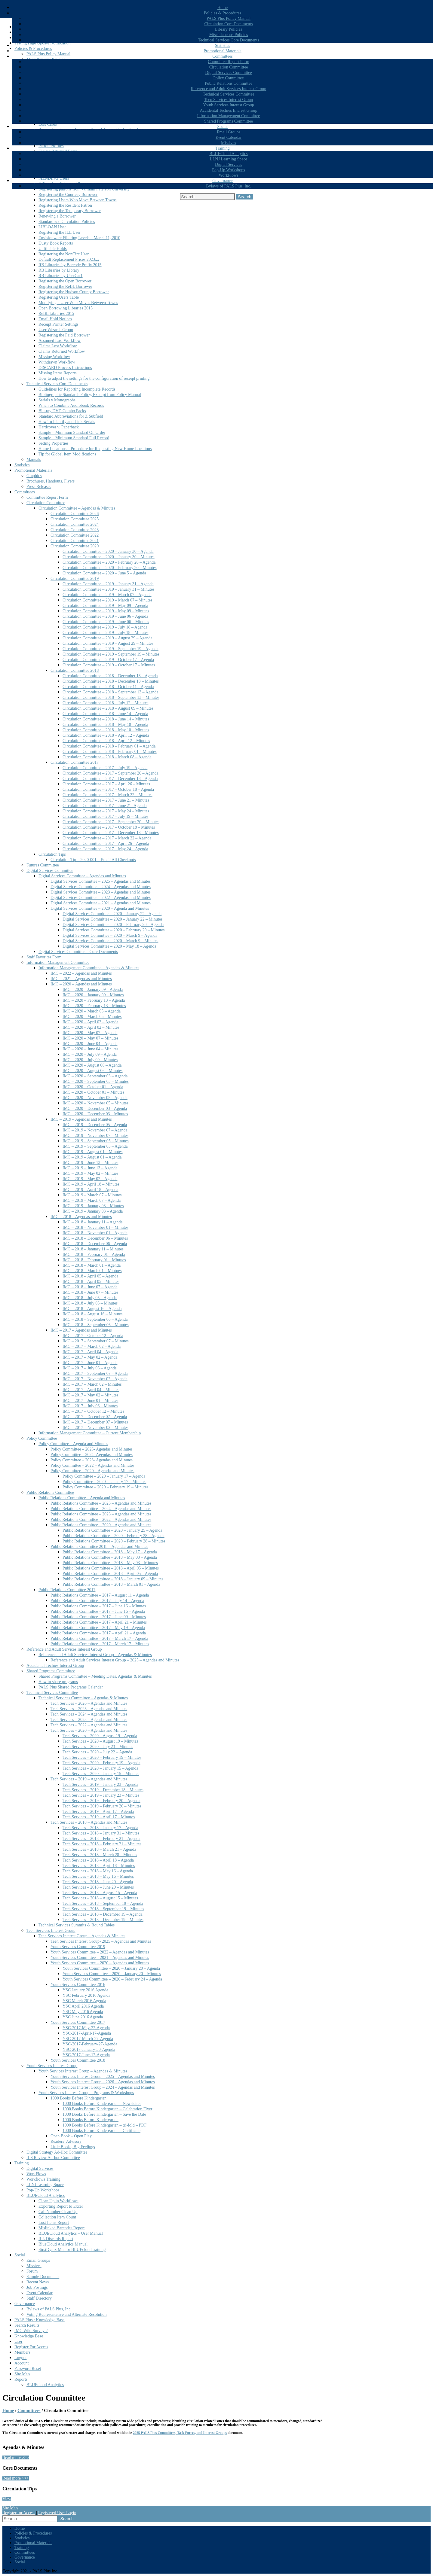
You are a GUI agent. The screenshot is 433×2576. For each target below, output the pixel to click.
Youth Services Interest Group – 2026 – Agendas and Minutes (103, 2082)
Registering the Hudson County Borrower (73, 292)
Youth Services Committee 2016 (78, 1984)
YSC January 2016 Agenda (85, 1990)
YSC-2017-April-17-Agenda (87, 2033)
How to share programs (58, 1681)
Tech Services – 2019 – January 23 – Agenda (100, 1784)
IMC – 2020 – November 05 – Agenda (95, 1097)
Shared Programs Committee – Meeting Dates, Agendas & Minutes (95, 1676)
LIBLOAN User (52, 227)
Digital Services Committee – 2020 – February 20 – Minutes (113, 930)
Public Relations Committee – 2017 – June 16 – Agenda (98, 1611)
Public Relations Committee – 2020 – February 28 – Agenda (113, 1535)
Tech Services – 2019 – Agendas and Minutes (89, 1779)
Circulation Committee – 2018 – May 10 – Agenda (105, 724)
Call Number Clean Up (57, 2211)
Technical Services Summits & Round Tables (76, 1925)
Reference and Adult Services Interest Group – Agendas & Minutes (95, 1654)
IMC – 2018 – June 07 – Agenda (90, 1287)
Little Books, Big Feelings (73, 2147)
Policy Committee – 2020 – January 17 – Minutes (104, 1481)
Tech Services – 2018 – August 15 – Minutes (100, 1898)
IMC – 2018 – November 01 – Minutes (95, 1227)
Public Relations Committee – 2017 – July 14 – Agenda (97, 1600)
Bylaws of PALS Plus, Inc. (228, 186)
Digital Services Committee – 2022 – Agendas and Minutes (101, 897)
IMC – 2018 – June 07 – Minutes (90, 1292)
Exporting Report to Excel (60, 2206)
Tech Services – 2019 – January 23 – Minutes (101, 1795)
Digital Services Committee (228, 72)
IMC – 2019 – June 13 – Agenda (90, 1168)
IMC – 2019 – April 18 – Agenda (90, 1189)
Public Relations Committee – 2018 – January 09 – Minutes (113, 1579)
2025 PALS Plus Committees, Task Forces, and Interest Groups (180, 2433)
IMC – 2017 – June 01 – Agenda (90, 1362)
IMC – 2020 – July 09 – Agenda (90, 1054)
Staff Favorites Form (43, 957)
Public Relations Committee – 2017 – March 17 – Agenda (99, 1638)
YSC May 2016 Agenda (83, 2011)
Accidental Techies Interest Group (228, 110)
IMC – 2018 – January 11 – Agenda (93, 1222)
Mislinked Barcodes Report (61, 2228)
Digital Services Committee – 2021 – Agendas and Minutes (101, 903)
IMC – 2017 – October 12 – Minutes (93, 1411)
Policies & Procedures (222, 13)
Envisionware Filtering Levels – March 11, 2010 (79, 238)
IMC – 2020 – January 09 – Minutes (93, 995)
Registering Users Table (58, 297)
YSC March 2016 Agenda (84, 2001)
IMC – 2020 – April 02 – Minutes (91, 1027)
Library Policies (228, 29)
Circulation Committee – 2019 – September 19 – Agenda (110, 649)
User (18, 2341)
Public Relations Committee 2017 (66, 1590)
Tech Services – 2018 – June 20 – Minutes (98, 1887)
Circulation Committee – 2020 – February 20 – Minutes (110, 567)
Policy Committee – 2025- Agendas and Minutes (92, 1449)
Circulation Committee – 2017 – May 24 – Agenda (105, 849)
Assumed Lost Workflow (59, 340)
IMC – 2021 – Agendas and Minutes (81, 978)
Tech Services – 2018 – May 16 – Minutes (98, 1876)
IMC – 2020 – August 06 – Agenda (92, 1065)
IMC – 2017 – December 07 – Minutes (95, 1422)
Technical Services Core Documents (228, 40)
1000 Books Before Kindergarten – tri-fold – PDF (104, 2125)
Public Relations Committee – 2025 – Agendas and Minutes (101, 1503)
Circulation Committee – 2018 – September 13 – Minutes (111, 697)
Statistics (222, 45)
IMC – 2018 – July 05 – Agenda (90, 1298)
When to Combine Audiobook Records (71, 405)
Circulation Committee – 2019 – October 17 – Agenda (108, 659)
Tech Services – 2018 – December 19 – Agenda (103, 1914)
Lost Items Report (53, 2222)
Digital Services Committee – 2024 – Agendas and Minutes (101, 887)
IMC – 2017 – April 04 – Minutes (91, 1389)
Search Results (26, 2325)
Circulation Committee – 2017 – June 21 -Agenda (105, 805)
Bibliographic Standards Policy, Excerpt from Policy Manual (89, 394)
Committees (222, 56)
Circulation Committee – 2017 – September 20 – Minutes (111, 822)
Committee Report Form (228, 61)
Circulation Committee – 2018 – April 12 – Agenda (106, 735)
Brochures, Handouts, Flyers (50, 481)
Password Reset (27, 2368)
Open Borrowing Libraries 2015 (65, 308)
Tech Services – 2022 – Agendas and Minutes (89, 1725)
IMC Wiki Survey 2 (31, 2330)
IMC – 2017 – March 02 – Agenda (92, 1346)
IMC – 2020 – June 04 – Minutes (90, 1049)
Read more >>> (15, 2458)
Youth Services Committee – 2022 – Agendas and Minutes (100, 1952)
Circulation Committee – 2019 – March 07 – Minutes (107, 600)
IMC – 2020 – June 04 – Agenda (90, 1043)
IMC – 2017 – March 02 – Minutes (92, 1384)
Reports (21, 2379)
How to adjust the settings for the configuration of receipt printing (93, 378)
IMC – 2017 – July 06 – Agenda (90, 1368)
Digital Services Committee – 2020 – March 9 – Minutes (110, 941)
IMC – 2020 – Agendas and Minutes (81, 984)
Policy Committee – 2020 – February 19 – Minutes (105, 1487)
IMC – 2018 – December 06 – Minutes (95, 1238)
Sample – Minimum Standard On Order (71, 432)
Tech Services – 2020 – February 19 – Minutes (102, 1757)
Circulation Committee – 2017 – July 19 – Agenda (105, 768)
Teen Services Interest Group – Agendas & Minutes (81, 1936)
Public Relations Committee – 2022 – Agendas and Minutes (101, 1519)
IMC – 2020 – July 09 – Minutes (90, 1060)
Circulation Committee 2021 (75, 540)
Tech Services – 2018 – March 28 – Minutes (100, 1855)
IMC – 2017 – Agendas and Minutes (81, 1330)
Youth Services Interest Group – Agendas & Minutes (82, 2071)
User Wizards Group (55, 329)
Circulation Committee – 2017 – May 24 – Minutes (106, 811)
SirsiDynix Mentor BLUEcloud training (72, 2249)
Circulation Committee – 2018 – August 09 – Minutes (108, 708)
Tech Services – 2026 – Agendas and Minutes (89, 1703)
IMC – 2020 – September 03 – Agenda (95, 1076)
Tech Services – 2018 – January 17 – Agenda (100, 1827)
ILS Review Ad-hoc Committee (53, 2157)
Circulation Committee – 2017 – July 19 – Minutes (105, 816)
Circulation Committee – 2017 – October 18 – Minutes (109, 827)
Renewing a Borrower (57, 216)
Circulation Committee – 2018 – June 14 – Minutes (106, 719)
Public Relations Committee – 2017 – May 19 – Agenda (98, 1627)
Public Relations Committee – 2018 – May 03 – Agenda (110, 1557)
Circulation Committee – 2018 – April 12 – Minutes (106, 740)
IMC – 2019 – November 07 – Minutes (95, 1135)
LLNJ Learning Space (228, 159)
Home (222, 7)
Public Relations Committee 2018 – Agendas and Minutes (99, 1546)
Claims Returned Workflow (61, 351)
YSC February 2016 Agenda (86, 1995)
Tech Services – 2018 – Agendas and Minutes (89, 1822)
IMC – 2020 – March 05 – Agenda (92, 1011)
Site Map (22, 2374)
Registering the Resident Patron (65, 205)
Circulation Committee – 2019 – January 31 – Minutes (109, 589)
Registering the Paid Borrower (64, 335)
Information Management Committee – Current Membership (89, 1433)
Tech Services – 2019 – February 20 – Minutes (102, 1806)
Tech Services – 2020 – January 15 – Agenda (100, 1768)
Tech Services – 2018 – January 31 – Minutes (101, 1833)
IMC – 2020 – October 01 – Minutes (93, 1092)
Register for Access (18, 2513)
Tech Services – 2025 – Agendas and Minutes (89, 1709)
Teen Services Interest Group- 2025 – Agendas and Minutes (101, 1941)
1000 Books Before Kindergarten (78, 2098)
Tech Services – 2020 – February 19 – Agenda (101, 1763)
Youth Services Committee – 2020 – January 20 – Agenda (111, 1968)
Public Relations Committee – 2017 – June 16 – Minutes (98, 1606)
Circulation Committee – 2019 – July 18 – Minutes (105, 632)
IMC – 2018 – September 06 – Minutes (96, 1325)
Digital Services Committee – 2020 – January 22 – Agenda (112, 914)
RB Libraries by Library (58, 270)
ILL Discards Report (55, 2238)
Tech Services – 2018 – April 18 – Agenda (98, 1860)
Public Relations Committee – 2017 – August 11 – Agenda (100, 1595)
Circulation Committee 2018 (75, 670)
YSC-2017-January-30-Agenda (89, 2049)
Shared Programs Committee (228, 121)
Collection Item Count (57, 2217)
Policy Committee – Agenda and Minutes (73, 1444)
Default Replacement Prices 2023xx (68, 259)
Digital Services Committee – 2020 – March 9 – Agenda (110, 935)
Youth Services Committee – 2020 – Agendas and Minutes (100, 1963)
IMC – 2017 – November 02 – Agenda (95, 1379)
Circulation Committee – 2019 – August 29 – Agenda (107, 638)
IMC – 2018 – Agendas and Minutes (81, 1216)
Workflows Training (43, 2179)
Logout (20, 2357)
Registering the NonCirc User (63, 254)
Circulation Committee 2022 (75, 535)
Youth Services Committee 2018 (78, 2060)
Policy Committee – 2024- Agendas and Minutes (92, 1454)
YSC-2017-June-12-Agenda (86, 2055)
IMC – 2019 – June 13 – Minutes (90, 1162)
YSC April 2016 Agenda (83, 2006)
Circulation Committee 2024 (75, 524)
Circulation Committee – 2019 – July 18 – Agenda (105, 627)
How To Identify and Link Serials (66, 421)
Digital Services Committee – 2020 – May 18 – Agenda (109, 946)
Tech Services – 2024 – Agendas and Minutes (89, 1714)
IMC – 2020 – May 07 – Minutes (90, 1038)
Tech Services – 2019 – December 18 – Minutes (103, 1790)
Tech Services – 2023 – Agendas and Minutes (89, 1719)
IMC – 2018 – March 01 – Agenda (92, 1265)
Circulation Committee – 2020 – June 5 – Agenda (104, 573)
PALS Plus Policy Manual (228, 18)
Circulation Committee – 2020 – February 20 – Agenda (109, 562)
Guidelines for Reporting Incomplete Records (76, 389)
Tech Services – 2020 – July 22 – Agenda (97, 1752)
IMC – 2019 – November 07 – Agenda (95, 1130)
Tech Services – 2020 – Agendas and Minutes (89, 1730)
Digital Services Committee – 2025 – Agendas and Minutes (101, 881)
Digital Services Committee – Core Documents (78, 951)
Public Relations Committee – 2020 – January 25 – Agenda (112, 1530)
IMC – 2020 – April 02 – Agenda (90, 1022)
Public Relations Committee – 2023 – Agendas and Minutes (101, 1514)
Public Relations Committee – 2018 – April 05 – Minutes (111, 1568)
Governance (222, 180)
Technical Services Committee (228, 94)
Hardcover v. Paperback (58, 427)
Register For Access (31, 2347)
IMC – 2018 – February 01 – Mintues (94, 1260)
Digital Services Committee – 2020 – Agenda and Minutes (100, 908)
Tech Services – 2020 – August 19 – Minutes (100, 1741)
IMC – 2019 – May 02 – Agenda (90, 1179)
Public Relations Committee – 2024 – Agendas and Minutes (101, 1508)
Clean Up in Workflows (58, 2201)
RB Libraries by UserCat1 (60, 275)
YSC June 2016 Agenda (83, 2017)
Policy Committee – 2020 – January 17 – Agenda (104, 1476)
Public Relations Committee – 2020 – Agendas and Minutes (101, 1525)
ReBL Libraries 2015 (56, 313)
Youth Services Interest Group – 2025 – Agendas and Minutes (103, 2076)
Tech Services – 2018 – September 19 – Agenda (103, 1903)
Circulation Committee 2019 (75, 578)
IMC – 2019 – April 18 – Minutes (91, 1184)
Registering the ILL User (59, 232)
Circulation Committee (228, 67)
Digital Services (228, 164)
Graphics (34, 475)
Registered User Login (57, 2513)
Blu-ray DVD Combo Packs (62, 411)
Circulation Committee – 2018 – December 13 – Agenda (110, 676)
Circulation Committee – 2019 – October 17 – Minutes (109, 665)
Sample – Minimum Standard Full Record (73, 438)
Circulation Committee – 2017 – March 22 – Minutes (107, 795)
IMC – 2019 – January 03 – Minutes (93, 1206)
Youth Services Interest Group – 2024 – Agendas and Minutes (103, 2087)
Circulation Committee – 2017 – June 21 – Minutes (106, 800)
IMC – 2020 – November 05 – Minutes (95, 1103)
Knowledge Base (28, 2336)
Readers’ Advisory (66, 2141)
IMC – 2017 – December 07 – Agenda (95, 1416)
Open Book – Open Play (71, 2136)
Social (222, 126)
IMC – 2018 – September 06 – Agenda (95, 1319)
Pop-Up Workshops (228, 170)
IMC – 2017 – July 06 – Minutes (90, 1406)
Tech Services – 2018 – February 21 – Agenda (101, 1838)
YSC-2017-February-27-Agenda (90, 2044)
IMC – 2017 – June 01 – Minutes (90, 1400)
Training (222, 148)
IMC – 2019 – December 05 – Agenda (95, 1124)
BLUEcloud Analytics (45, 2385)
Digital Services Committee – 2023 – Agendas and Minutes (101, 892)
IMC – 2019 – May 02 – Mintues (90, 1173)
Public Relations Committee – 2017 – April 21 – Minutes (99, 1622)
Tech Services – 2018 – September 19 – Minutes (103, 1909)
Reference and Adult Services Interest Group (228, 89)
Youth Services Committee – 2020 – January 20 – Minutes (112, 1974)
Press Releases (38, 486)
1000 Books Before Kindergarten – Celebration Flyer (107, 2109)
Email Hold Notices (55, 319)
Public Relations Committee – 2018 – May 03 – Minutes (110, 1563)
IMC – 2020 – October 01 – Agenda (93, 1087)
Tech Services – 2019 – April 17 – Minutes (99, 1817)
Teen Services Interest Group (228, 99)
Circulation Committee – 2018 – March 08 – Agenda (107, 757)
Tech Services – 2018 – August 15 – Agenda (100, 1892)
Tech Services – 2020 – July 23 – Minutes (98, 1746)
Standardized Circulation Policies (66, 221)
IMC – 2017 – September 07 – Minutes (96, 1341)
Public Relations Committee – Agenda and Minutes (81, 1498)
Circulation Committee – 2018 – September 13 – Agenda (110, 692)
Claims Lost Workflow (57, 346)
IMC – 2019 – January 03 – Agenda (93, 1211)
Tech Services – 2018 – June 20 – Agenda (98, 1882)
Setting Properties (53, 443)
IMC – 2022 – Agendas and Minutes (81, 973)
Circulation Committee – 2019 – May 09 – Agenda (105, 605)
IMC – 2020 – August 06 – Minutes (93, 1070)
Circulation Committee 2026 (75, 513)
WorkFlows (228, 175)
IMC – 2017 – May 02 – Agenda (90, 1357)
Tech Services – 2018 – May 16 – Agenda (98, 1871)
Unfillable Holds (52, 248)
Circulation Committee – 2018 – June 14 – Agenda (105, 713)
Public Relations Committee (228, 83)
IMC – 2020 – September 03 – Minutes (96, 1081)
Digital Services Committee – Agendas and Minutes (82, 876)
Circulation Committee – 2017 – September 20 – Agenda (110, 773)
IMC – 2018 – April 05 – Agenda (90, 1276)
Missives (228, 143)
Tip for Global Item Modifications (67, 454)
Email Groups (228, 132)
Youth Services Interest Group (228, 105)
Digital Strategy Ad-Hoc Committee (57, 2152)
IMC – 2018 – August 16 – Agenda (92, 1308)
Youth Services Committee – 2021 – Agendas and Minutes (100, 1957)
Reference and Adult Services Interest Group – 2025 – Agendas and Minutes (115, 1660)
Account (21, 2363)
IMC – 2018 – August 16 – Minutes (93, 1314)
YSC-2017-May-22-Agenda (86, 2028)
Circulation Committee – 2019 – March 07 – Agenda (107, 594)
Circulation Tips (52, 854)
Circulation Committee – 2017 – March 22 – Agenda (107, 838)
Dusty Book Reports (55, 243)
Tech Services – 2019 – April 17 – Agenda (98, 1811)
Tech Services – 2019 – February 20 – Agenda (101, 1800)
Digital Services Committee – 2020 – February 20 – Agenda (113, 924)
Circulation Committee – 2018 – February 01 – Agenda (109, 746)
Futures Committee (42, 865)
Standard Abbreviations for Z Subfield (70, 416)
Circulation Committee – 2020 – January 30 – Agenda (108, 551)
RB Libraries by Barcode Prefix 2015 (70, 265)
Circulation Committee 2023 (75, 530)
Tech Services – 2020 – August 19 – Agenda (100, 1736)
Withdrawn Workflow (56, 362)
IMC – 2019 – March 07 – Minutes (92, 1195)
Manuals (33, 459)
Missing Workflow (54, 357)
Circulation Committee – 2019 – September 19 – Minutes (111, 654)
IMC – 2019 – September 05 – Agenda (95, 1146)
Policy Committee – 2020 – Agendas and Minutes (92, 1471)
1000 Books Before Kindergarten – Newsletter (102, 2103)
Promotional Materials (222, 51)
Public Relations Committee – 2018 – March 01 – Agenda (111, 1584)
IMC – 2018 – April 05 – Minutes (91, 1281)
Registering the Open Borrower (64, 281)
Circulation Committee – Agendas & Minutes (76, 508)
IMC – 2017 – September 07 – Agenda (95, 1373)
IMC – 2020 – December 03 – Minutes (95, 1114)
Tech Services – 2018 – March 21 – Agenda (99, 1849)
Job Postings (37, 2287)
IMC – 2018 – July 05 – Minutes (90, 1303)
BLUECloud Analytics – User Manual (70, 2233)
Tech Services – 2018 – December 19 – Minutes (103, 1919)
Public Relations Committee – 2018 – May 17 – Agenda (110, 1552)
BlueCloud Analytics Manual (63, 2244)
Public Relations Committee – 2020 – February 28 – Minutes (114, 1541)
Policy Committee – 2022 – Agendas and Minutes (92, 1465)
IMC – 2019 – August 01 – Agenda (92, 1157)
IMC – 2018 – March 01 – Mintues (92, 1270)
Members (22, 2352)
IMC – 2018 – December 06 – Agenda (95, 1243)
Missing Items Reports (57, 373)
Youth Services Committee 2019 (78, 1946)
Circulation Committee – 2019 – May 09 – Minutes (106, 611)
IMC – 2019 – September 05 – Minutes (96, 1141)
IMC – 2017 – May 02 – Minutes (90, 1395)
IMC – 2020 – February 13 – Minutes (94, 1005)
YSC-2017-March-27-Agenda (88, 2038)
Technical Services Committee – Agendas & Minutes (83, 1698)
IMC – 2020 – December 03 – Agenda (95, 1108)
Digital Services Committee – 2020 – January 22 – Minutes (112, 919)
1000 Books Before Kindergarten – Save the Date (104, 2114)
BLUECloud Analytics (228, 153)
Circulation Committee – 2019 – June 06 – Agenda (105, 616)
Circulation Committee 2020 (75, 546)
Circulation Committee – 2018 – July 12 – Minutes (105, 703)
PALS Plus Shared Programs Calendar (70, 1687)
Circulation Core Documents (228, 24)
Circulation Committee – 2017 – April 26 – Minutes (106, 784)
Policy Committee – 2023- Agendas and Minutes (92, 1460)
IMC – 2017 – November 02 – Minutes (95, 1427)
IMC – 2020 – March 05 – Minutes (92, 1016)
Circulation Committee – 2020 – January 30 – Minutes (109, 557)
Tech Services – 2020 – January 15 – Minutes (101, 1773)
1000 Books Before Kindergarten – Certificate (101, 2130)
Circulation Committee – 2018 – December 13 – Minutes (111, 681)
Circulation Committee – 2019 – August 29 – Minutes (108, 643)
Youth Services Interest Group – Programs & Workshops (86, 2092)
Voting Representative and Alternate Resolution (66, 2314)
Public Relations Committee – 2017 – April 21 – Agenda (98, 1633)
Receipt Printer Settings (58, 324)
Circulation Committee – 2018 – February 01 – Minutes (110, 751)
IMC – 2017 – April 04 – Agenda (90, 1352)
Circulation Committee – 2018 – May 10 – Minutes (106, 730)
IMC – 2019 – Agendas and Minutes (81, 1119)
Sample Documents (42, 2276)
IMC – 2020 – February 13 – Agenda (94, 1000)
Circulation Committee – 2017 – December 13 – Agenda (110, 778)
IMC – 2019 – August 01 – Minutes (93, 1151)
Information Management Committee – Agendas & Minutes (88, 968)
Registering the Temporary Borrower (69, 211)
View (6, 2499)
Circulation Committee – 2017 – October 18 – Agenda (108, 789)
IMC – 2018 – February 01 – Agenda (94, 1254)
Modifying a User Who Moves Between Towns (78, 302)
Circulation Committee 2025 (75, 519)
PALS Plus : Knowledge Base (39, 2320)
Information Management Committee (228, 116)
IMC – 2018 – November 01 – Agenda (95, 1233)
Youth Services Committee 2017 (78, 2022)
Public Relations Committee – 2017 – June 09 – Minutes (98, 1617)
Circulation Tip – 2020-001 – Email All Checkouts (93, 859)
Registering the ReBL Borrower (65, 286)
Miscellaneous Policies (228, 34)
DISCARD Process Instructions (65, 367)
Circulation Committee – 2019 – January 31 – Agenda (108, 584)
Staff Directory (39, 2298)
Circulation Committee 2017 (75, 762)
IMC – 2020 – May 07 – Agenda (90, 1033)
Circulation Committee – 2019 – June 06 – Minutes (106, 622)
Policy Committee (228, 78)
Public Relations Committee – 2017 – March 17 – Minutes (100, 1644)
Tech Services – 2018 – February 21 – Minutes (102, 1844)
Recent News (37, 2282)
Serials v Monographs (56, 400)
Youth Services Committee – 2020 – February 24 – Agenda (112, 1979)
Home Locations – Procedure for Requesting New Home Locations (95, 448)
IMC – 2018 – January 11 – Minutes (93, 1249)
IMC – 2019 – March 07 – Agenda (92, 1200)
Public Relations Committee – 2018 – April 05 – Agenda (110, 1573)
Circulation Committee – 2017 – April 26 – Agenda (106, 843)
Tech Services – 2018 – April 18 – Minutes (99, 1865)
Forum (32, 2271)
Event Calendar (229, 137)
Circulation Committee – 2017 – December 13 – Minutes (111, 832)
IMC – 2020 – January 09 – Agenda (93, 989)
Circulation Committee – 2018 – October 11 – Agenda (108, 686)
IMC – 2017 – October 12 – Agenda (93, 1335)
